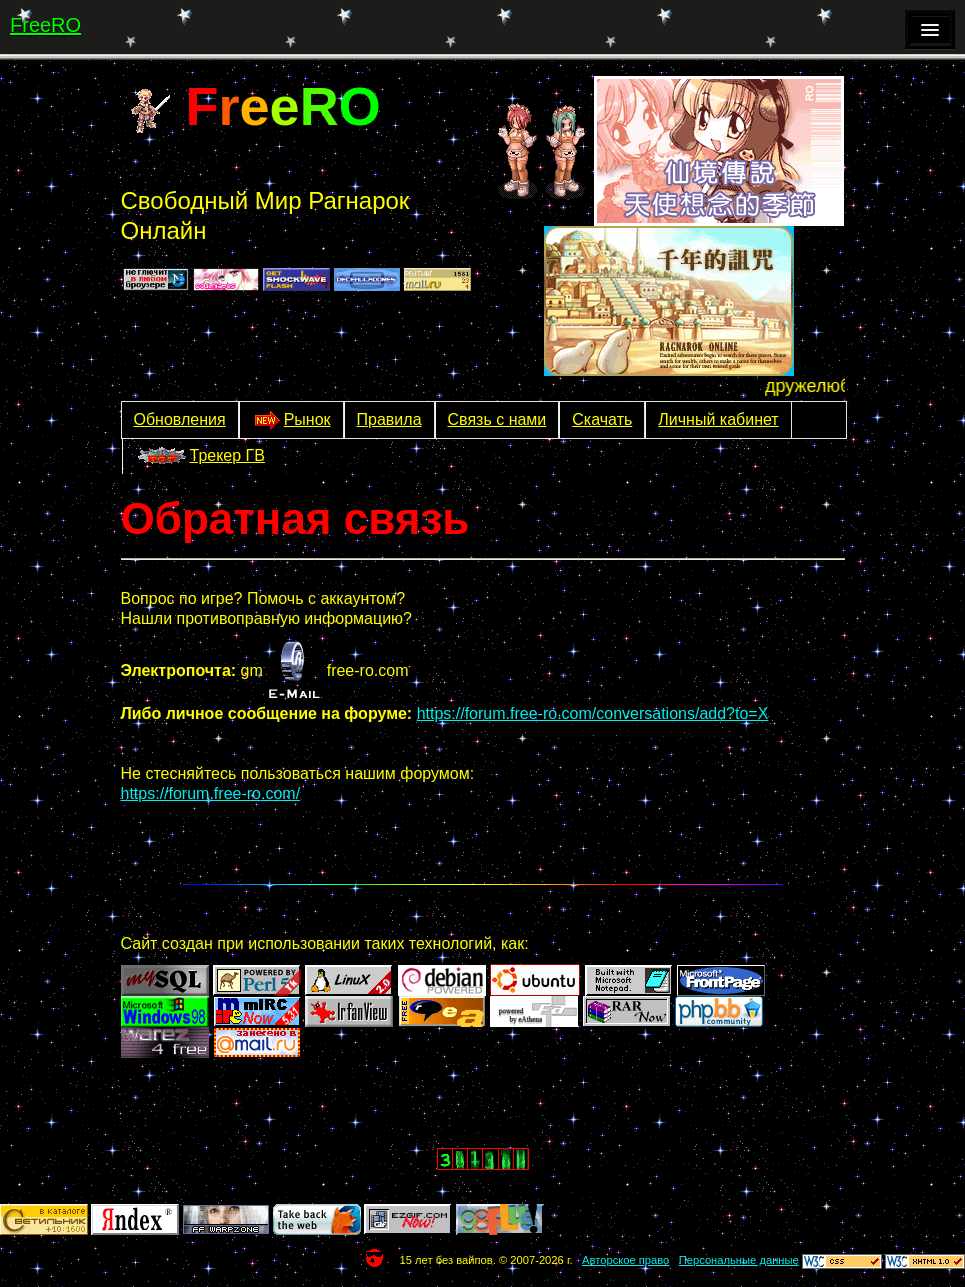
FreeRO (45, 25)
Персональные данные (739, 1260)
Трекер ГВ (200, 457)
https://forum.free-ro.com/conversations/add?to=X (593, 713)
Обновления (180, 419)
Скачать (602, 419)
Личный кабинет (718, 419)
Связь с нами (497, 419)
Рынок (291, 420)
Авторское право (625, 1260)
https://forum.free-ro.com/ (211, 793)
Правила (389, 419)
